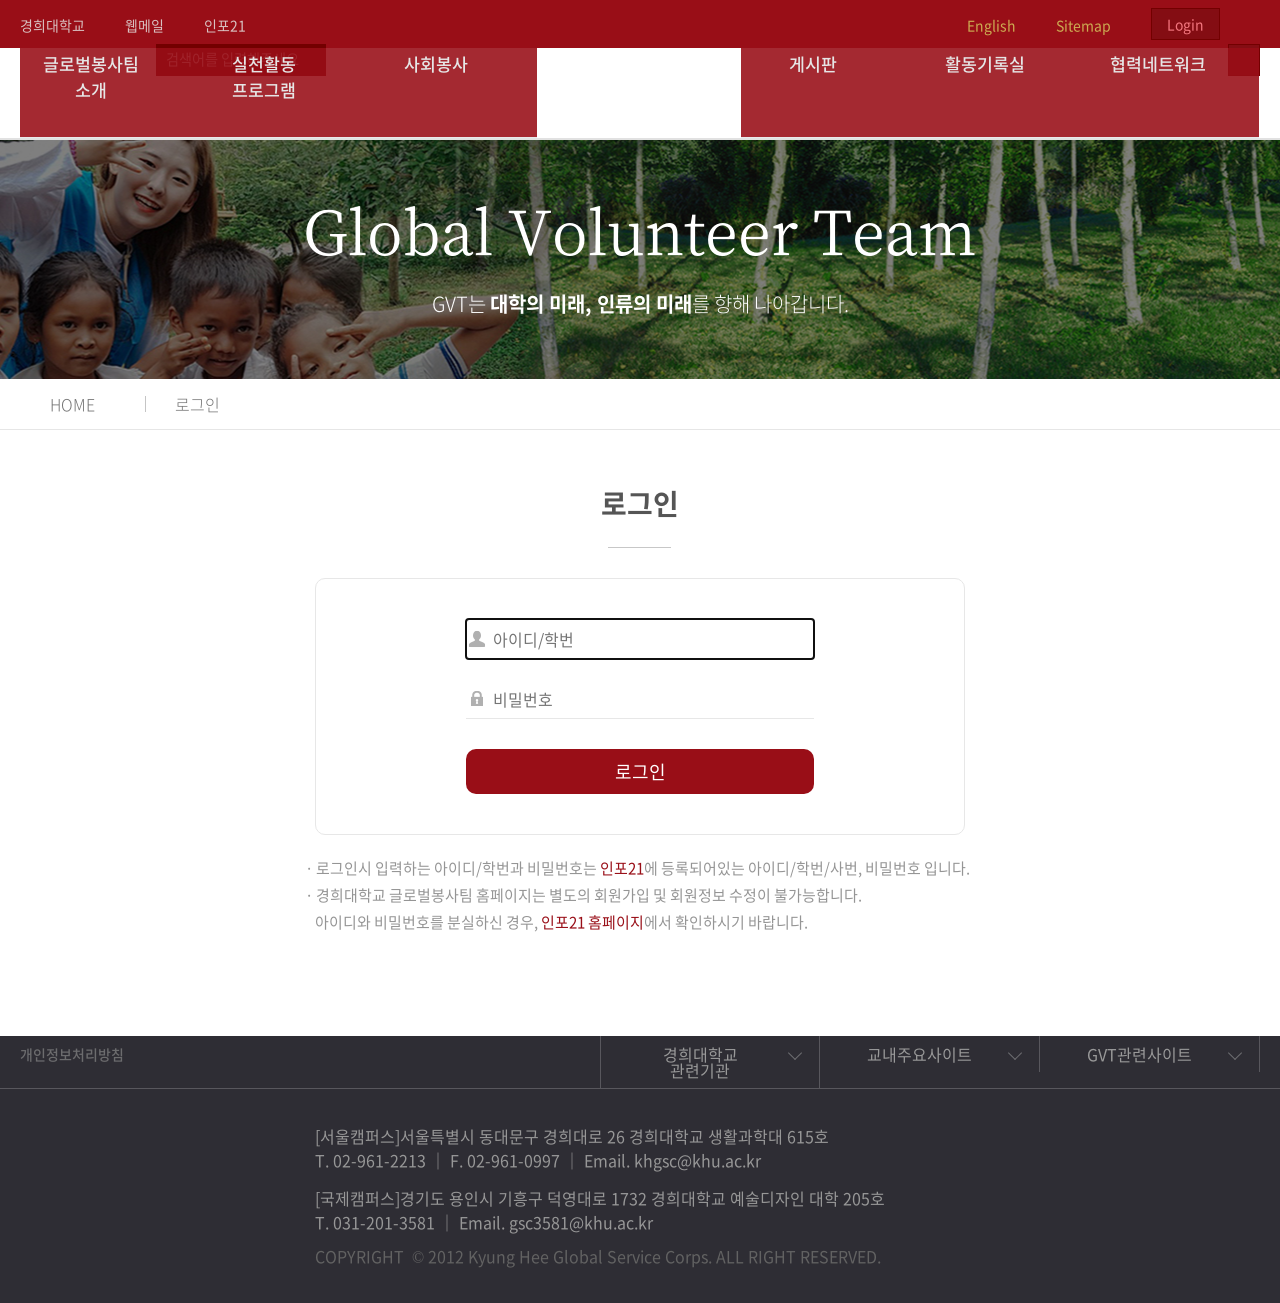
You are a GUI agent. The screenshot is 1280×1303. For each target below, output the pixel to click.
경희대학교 (52, 25)
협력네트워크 (1173, 92)
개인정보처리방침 (72, 1054)
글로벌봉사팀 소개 (106, 92)
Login (1185, 24)
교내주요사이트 (919, 1054)
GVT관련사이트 (1139, 1054)
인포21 (225, 25)
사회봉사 (451, 92)
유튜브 (1222, 1247)
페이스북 (1084, 1247)
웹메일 (144, 25)
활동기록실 (1000, 92)
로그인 (197, 404)
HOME (72, 404)
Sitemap (1083, 25)
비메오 (1176, 1247)
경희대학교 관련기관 (700, 1062)
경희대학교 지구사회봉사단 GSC (640, 92)
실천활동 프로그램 (278, 92)
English (991, 25)
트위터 (1130, 1247)
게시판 (828, 92)
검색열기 (1244, 24)
